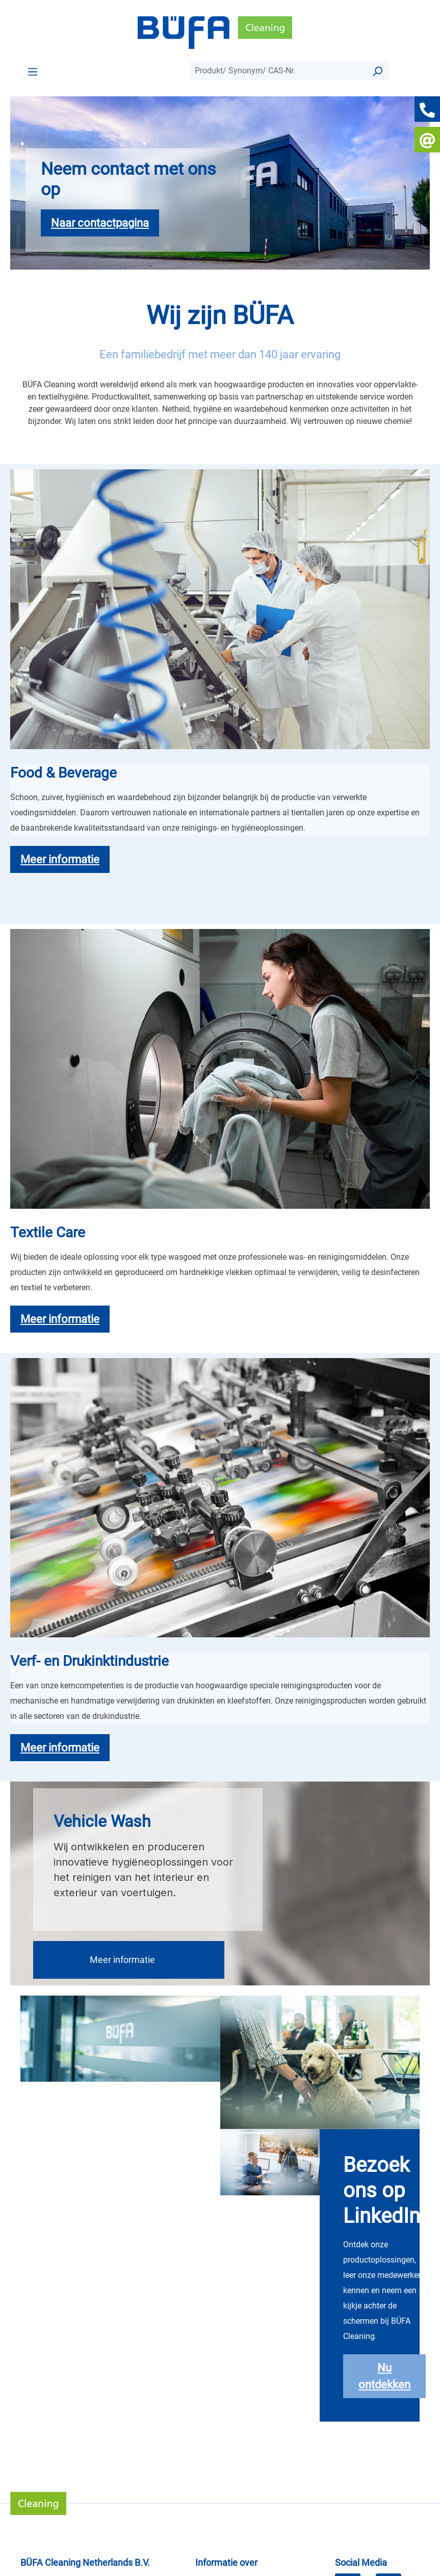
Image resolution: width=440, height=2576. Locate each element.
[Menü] (32, 71)
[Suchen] (377, 71)
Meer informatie (122, 1959)
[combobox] (278, 71)
